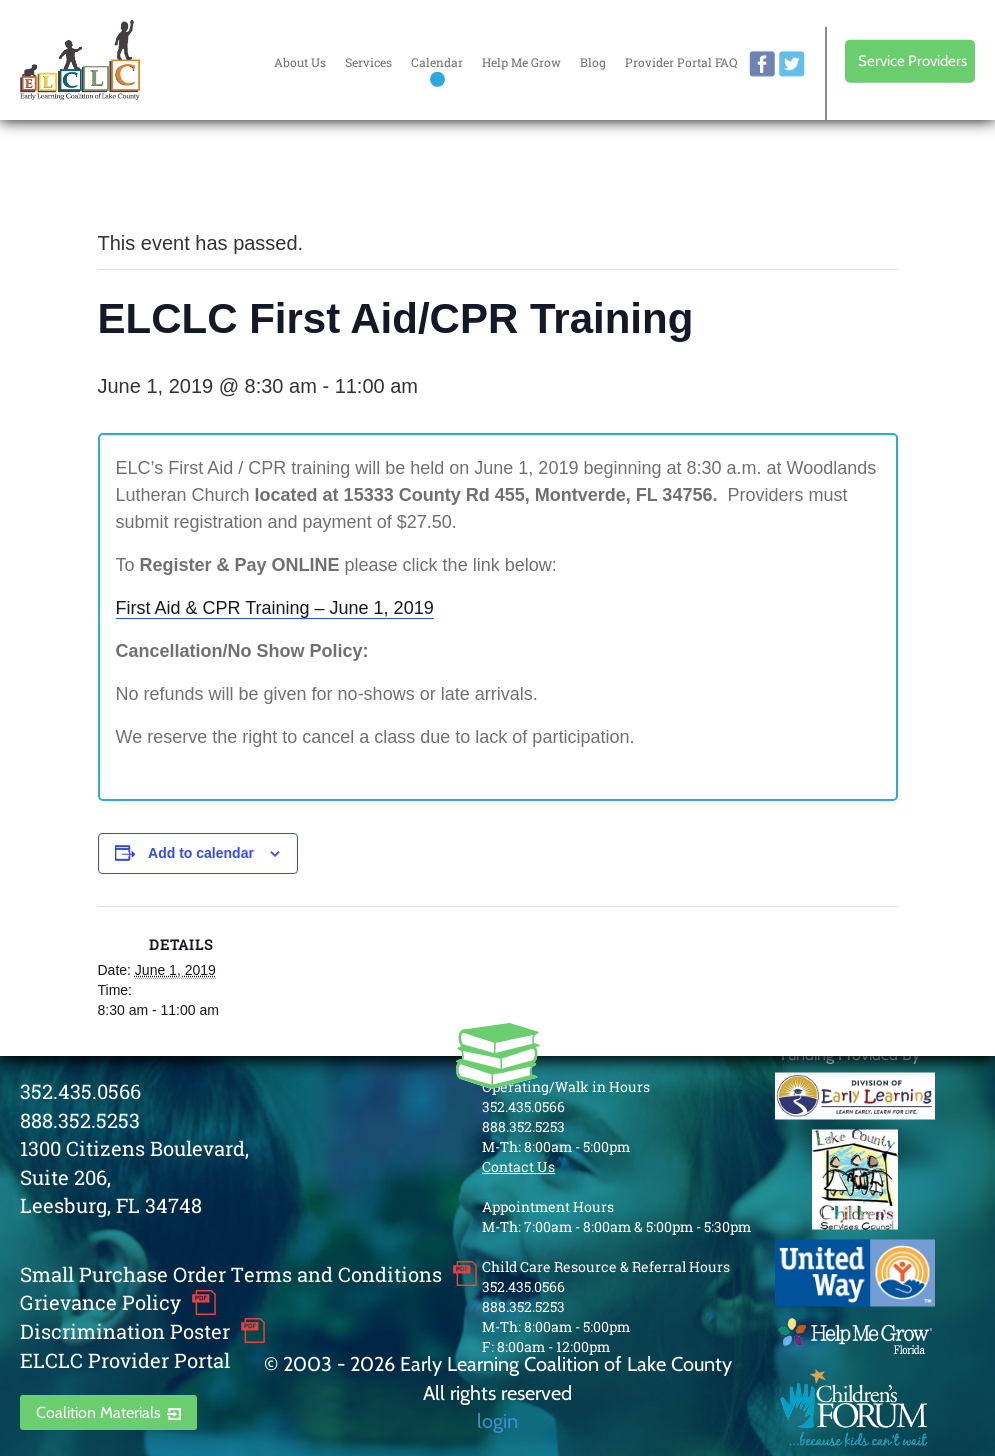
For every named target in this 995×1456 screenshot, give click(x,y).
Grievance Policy (100, 1302)
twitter (792, 64)
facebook (762, 64)
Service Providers (912, 61)
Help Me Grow (521, 62)
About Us (300, 62)
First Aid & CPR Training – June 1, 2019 (275, 608)
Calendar (437, 62)
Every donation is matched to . (870, 181)
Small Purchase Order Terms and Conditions (231, 1274)
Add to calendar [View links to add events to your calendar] (201, 853)
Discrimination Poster (125, 1331)
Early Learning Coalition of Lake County (80, 60)
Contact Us (518, 1166)
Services (368, 62)
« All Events (143, 176)
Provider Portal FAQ (681, 62)
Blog (593, 62)
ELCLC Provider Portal (125, 1360)
